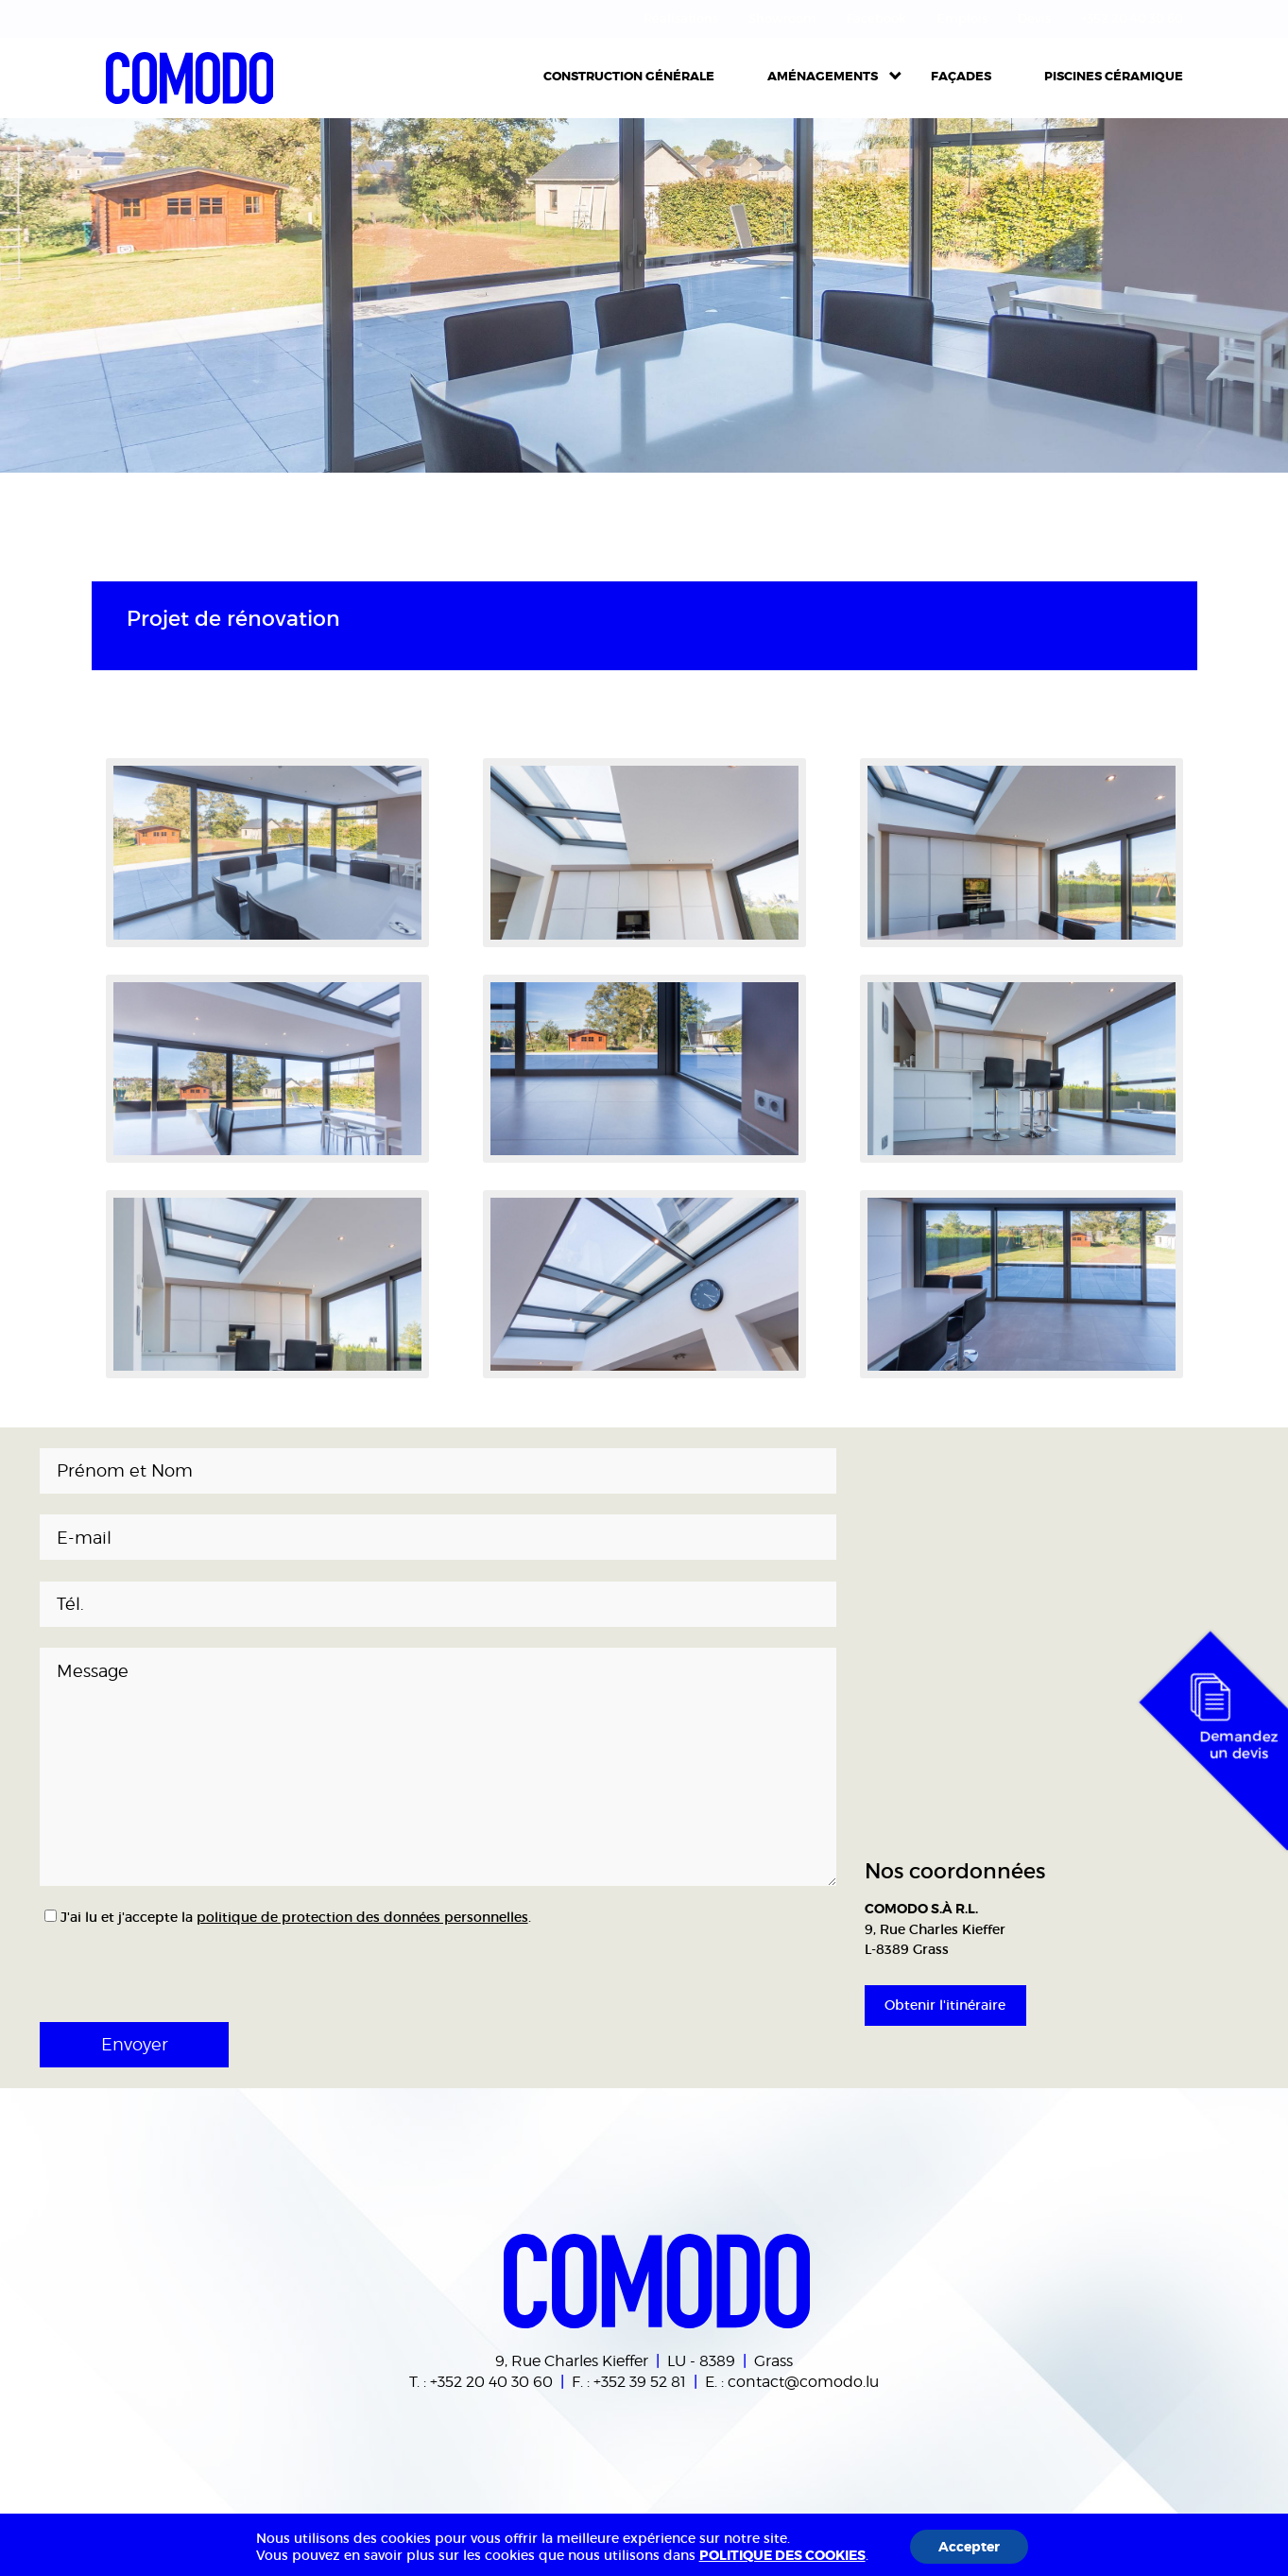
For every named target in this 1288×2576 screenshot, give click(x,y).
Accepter (969, 2546)
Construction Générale (628, 76)
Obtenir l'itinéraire (944, 2005)
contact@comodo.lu (803, 2381)
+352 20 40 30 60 (491, 2381)
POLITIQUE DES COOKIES (782, 2555)
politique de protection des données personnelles (362, 1917)
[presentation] (164, 1967)
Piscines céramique (1113, 76)
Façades (961, 76)
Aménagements (822, 76)
